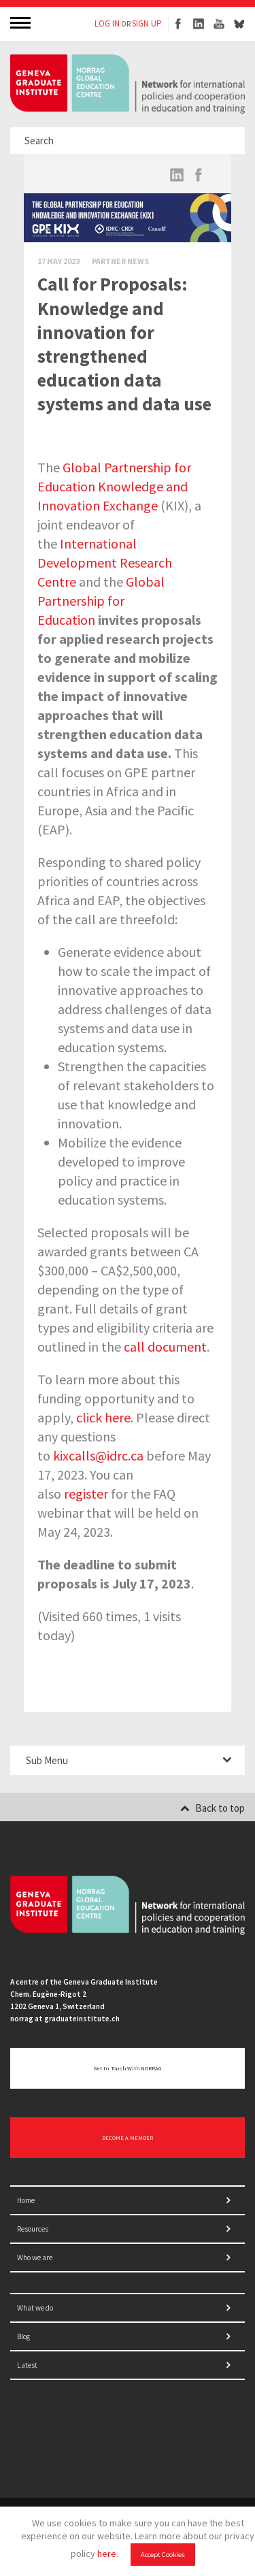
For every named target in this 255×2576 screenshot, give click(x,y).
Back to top (212, 1807)
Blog (23, 2336)
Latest (27, 2365)
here (106, 2553)
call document (165, 1346)
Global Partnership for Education (101, 600)
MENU (21, 22)
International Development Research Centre (104, 562)
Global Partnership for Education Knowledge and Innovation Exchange (114, 486)
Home (26, 2200)
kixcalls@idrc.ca (98, 1455)
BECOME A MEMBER (127, 2137)
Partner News (120, 261)
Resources (32, 2229)
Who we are (34, 2257)
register (86, 1493)
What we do (35, 2308)
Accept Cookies (163, 2554)
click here (103, 1417)
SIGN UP (147, 23)
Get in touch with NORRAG (127, 2068)
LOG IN (107, 23)
